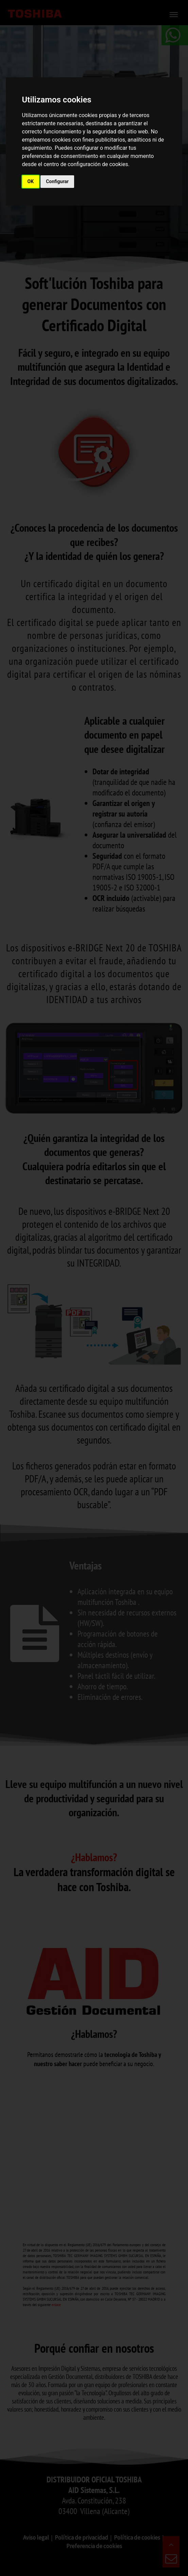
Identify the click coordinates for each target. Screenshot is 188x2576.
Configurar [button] (57, 181)
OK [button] (31, 181)
